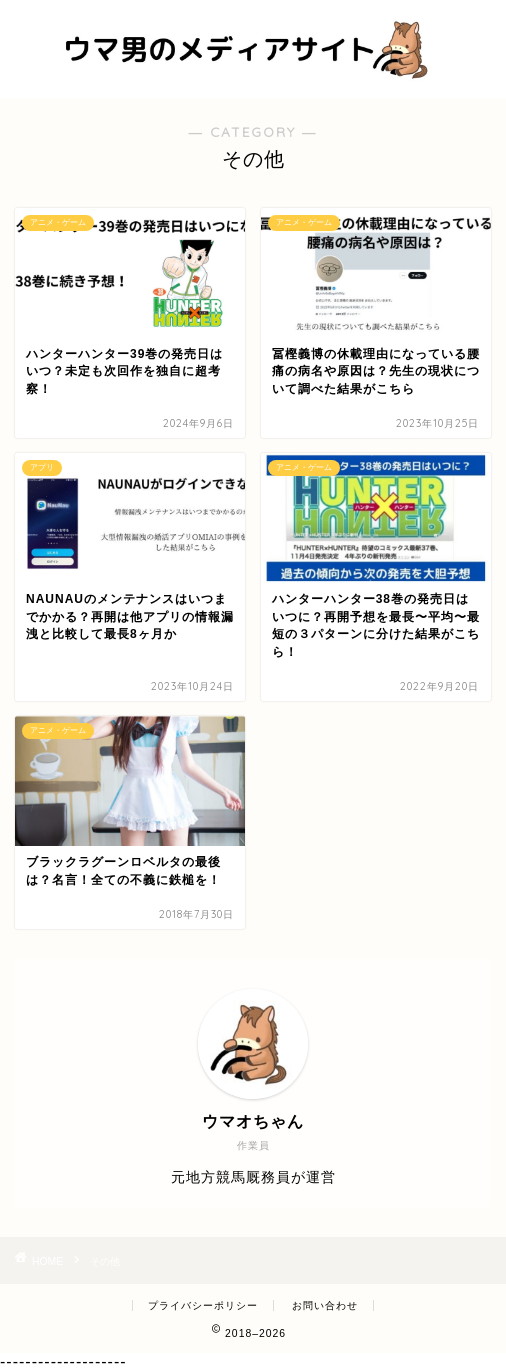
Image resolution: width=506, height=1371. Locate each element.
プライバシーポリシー (203, 1305)
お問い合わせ (325, 1305)
